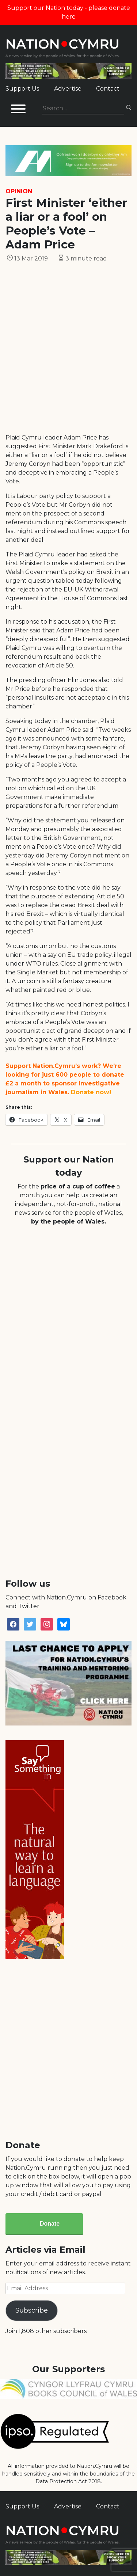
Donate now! (91, 1092)
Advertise (67, 88)
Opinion (18, 191)
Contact (107, 88)
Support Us (22, 88)
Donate (50, 2224)
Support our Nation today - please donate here (68, 12)
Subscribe (31, 2310)
